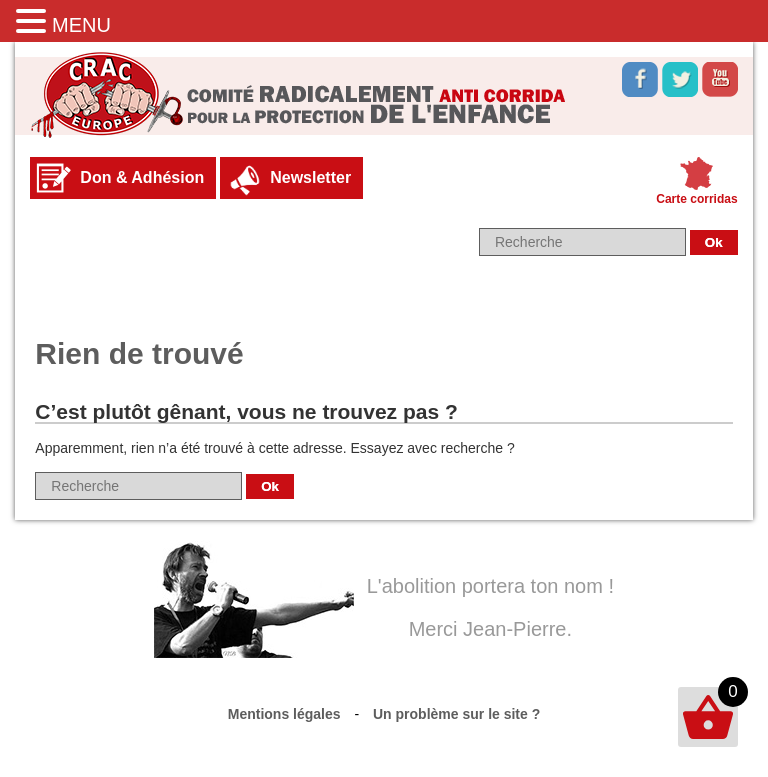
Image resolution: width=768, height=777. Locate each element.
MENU (81, 25)
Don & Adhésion (142, 177)
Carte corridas (696, 199)
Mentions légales (284, 714)
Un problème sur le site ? (456, 714)
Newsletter (310, 177)
